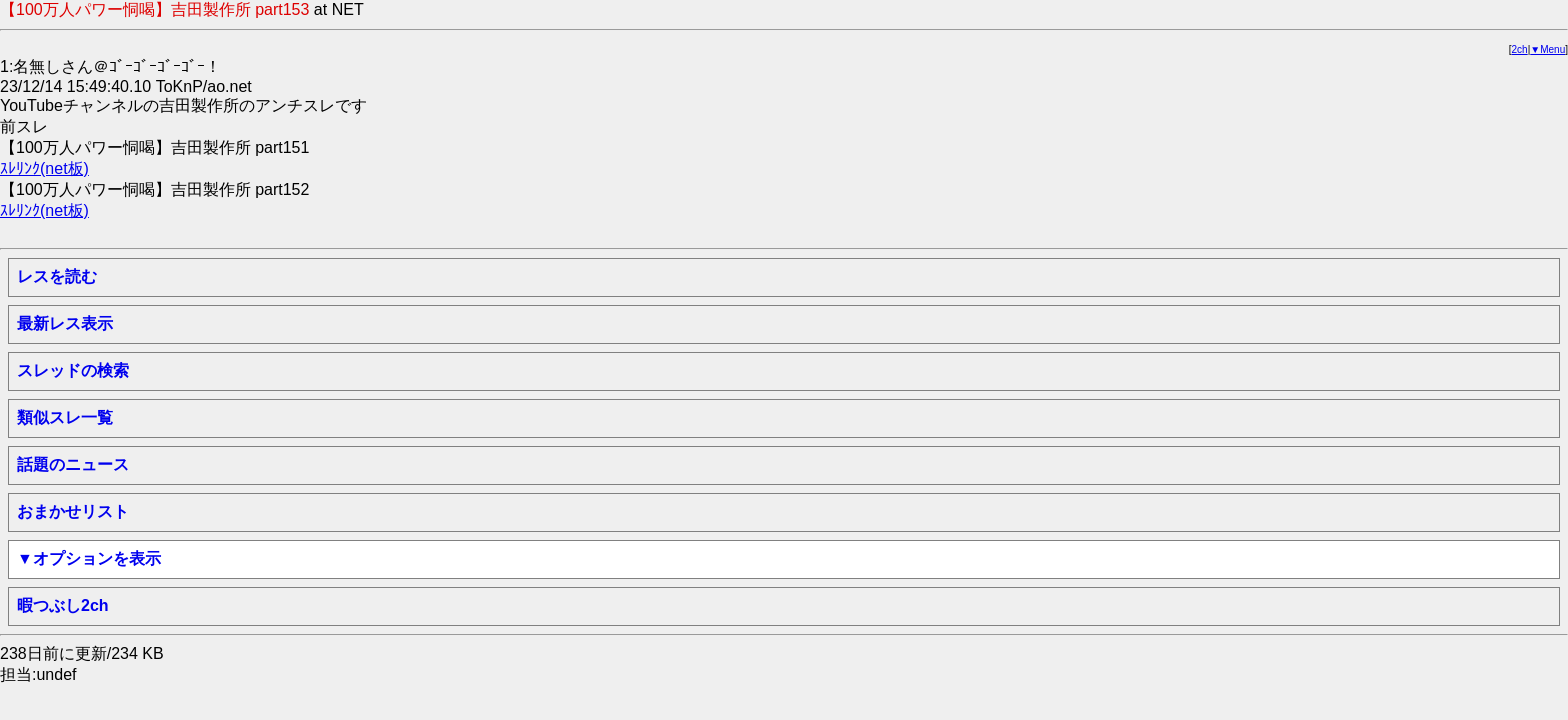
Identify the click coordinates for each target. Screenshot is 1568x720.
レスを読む (57, 276)
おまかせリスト (73, 511)
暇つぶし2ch (63, 605)
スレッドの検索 (73, 370)
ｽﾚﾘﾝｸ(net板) (44, 168)
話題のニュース (73, 464)
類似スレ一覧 (65, 417)
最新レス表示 (65, 323)
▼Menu (1547, 49)
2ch (1520, 49)
